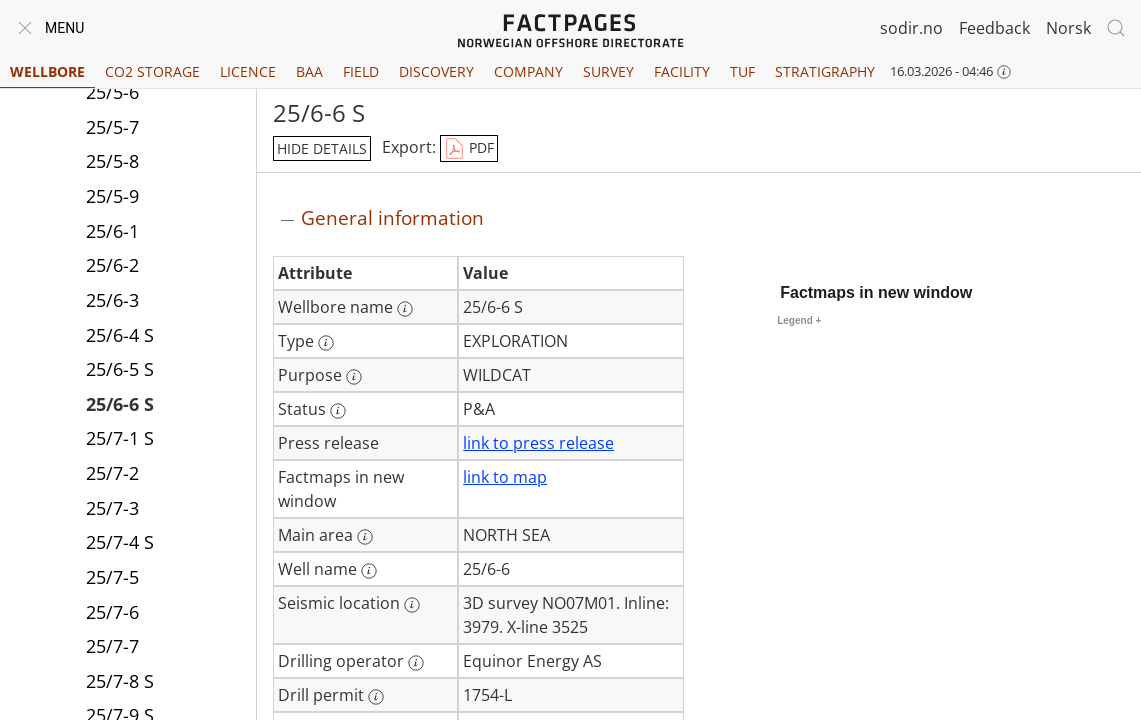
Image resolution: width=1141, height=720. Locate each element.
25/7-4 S (120, 542)
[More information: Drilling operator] (416, 663)
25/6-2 (112, 265)
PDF (469, 149)
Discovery (436, 71)
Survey (608, 71)
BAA (309, 71)
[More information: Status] (338, 411)
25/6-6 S (120, 404)
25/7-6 (112, 612)
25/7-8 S (120, 681)
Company (528, 71)
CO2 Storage (152, 71)
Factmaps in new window (876, 292)
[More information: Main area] (365, 537)
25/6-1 (112, 231)
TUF (742, 71)
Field (361, 71)
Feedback (994, 28)
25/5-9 (112, 196)
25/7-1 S (120, 438)
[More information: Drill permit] (376, 697)
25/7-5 (112, 577)
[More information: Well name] (369, 571)
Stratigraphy (825, 71)
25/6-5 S (120, 369)
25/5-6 (112, 92)
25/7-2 (112, 473)
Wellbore (47, 71)
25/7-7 (112, 646)
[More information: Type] (326, 343)
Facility (682, 71)
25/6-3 (112, 300)
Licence (248, 71)
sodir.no (911, 28)
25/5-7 (112, 127)
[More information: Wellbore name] (405, 309)
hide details (322, 148)
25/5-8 (112, 161)
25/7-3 (112, 508)
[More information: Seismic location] (412, 605)
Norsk (1068, 28)
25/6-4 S (120, 335)
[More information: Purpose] (354, 377)
